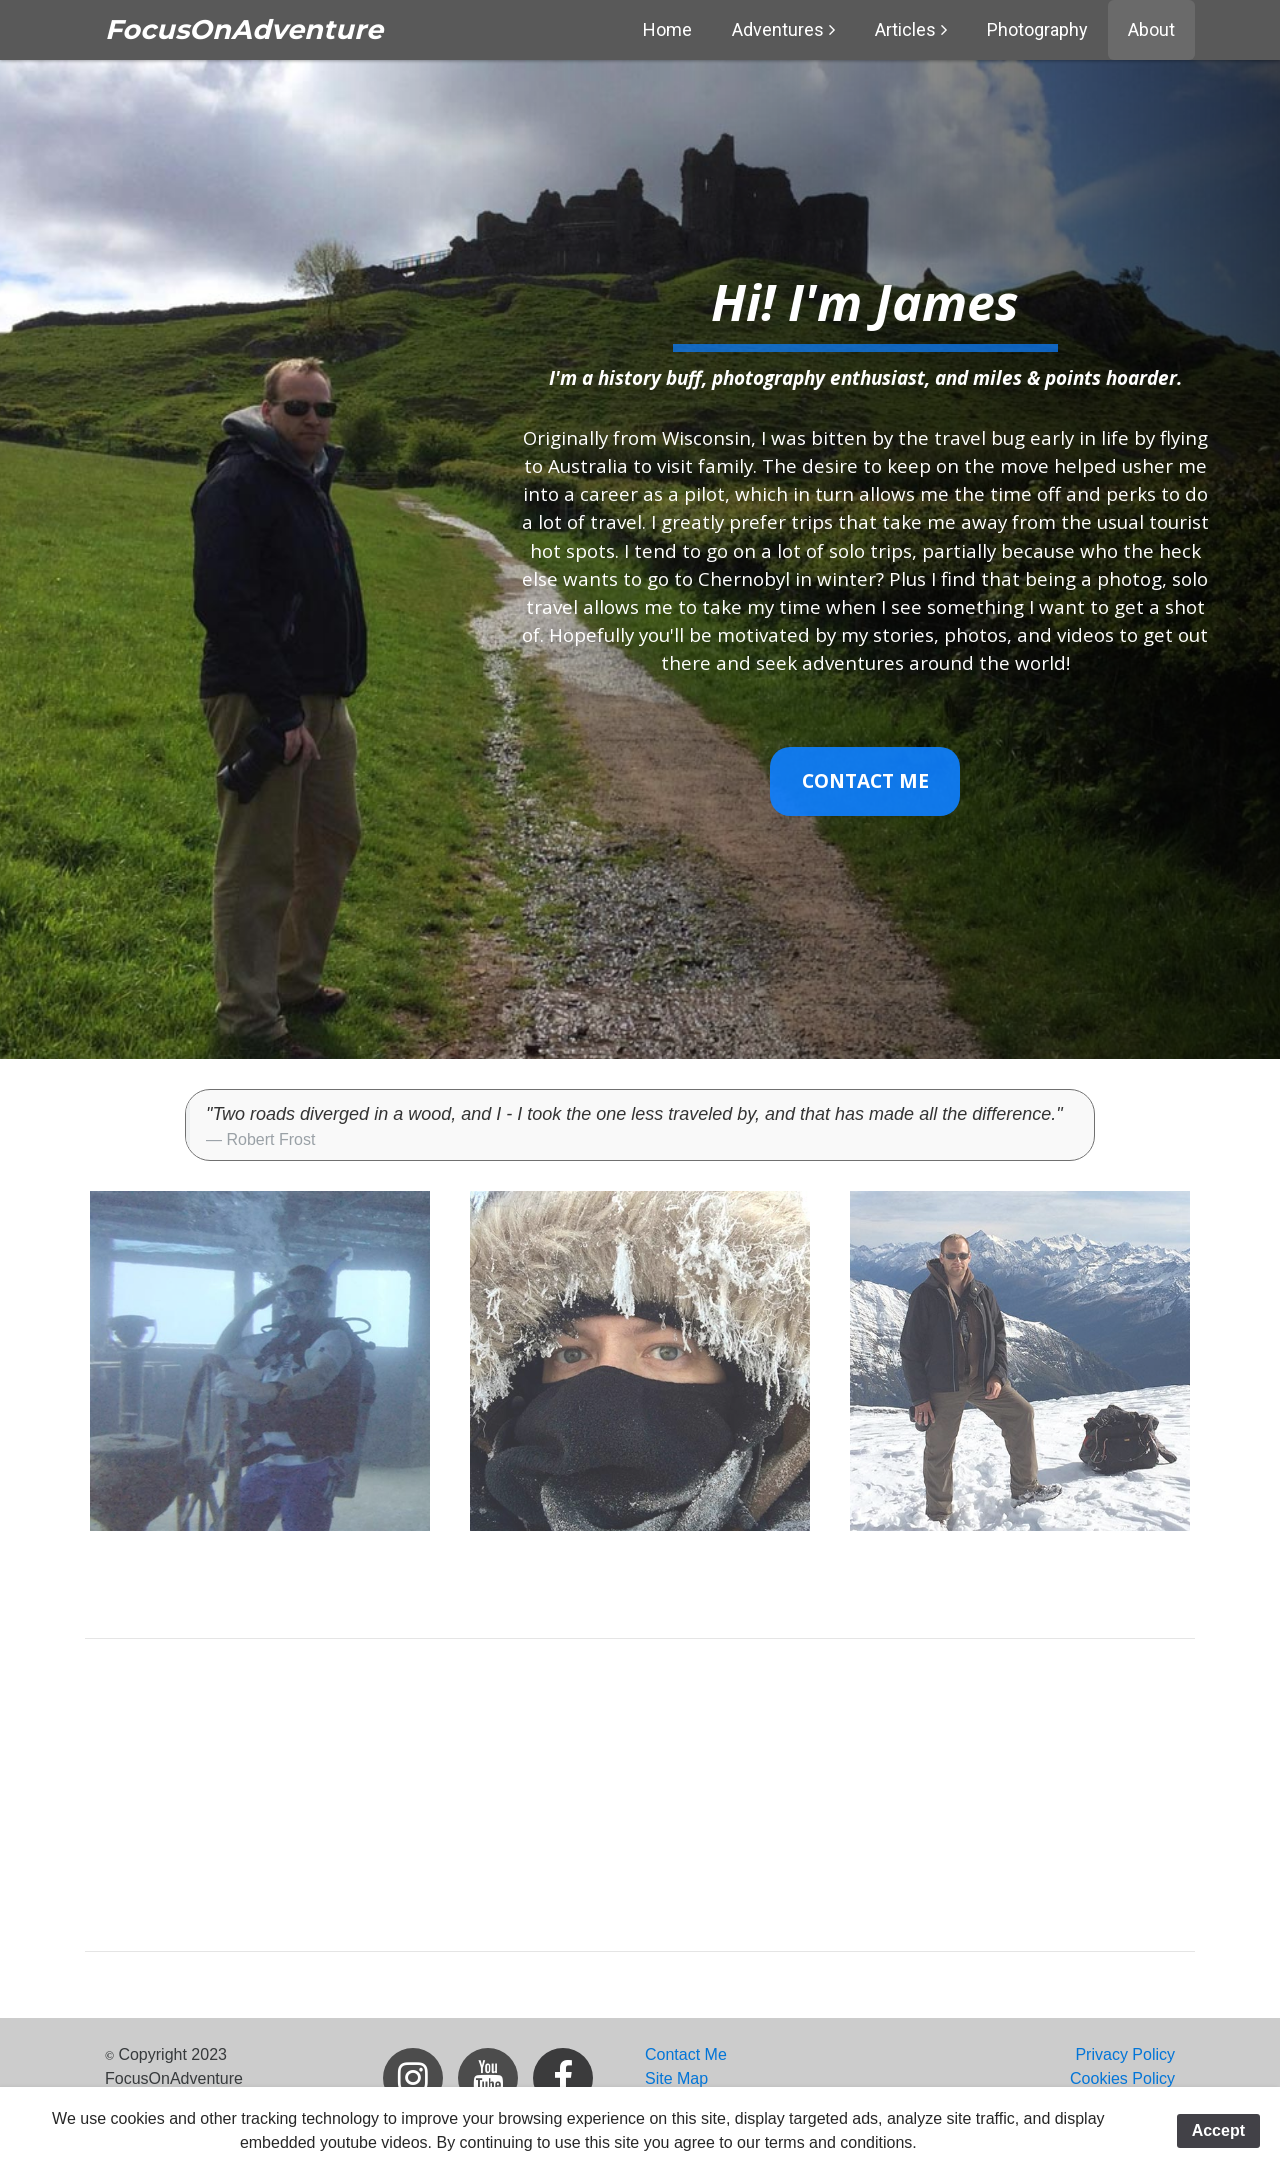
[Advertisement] (640, 1795)
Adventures (778, 29)
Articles (905, 29)
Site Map (676, 2078)
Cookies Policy (1122, 2078)
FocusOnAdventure (244, 29)
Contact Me (865, 781)
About (1151, 29)
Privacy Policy (1125, 2054)
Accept (1218, 2130)
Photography (1037, 29)
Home (667, 29)
